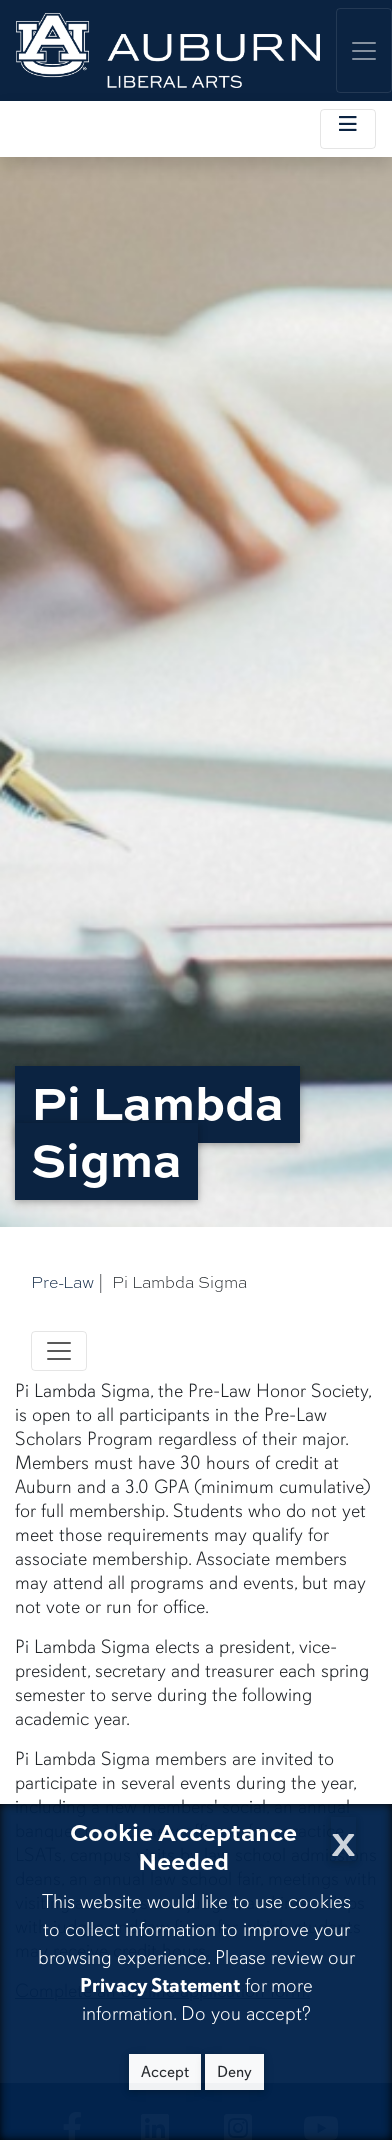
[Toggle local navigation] (348, 129)
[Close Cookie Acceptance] (343, 1838)
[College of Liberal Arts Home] (168, 50)
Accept (165, 2072)
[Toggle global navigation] (364, 50)
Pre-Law (62, 1282)
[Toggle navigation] (59, 1351)
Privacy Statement (160, 1985)
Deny (234, 2072)
